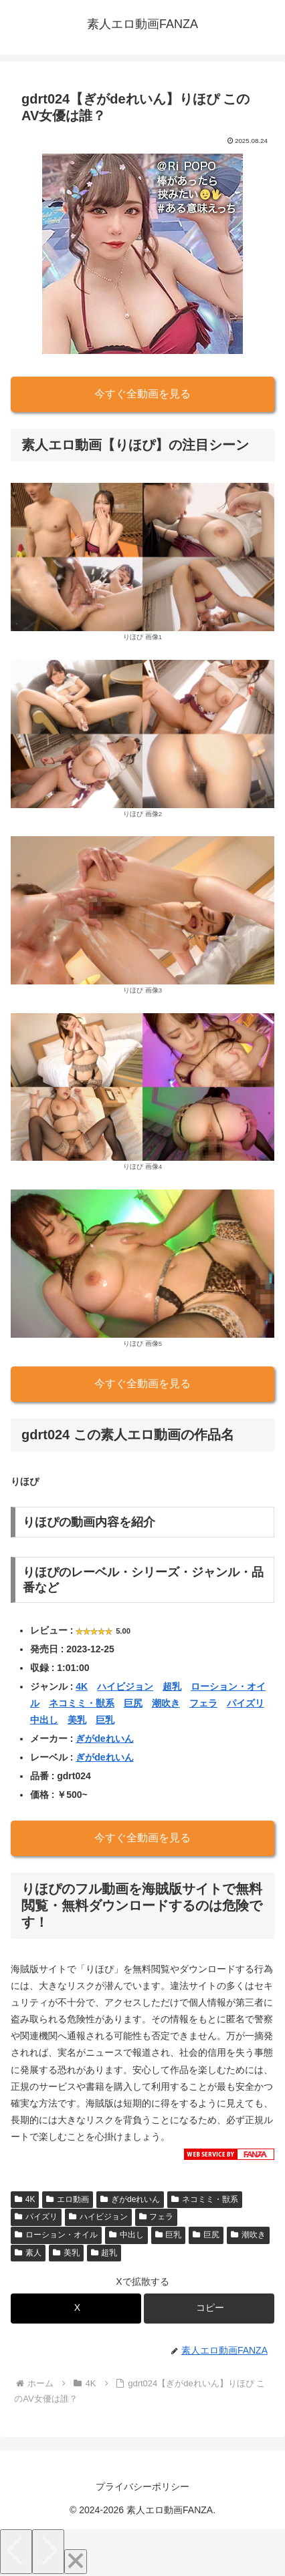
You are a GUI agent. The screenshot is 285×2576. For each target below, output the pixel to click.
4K (82, 1686)
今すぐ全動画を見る (142, 393)
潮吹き (166, 1703)
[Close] (75, 2561)
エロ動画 (67, 2199)
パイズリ (245, 1703)
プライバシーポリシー (142, 2486)
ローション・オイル (56, 2234)
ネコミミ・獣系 (81, 1703)
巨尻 (133, 1703)
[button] (209, 2308)
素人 (28, 2252)
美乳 (77, 1719)
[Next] (48, 2551)
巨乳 (105, 1719)
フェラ (203, 1703)
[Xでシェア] (76, 2308)
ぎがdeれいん (104, 1738)
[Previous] (16, 2551)
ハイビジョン (125, 1686)
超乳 (172, 1686)
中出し (44, 1719)
